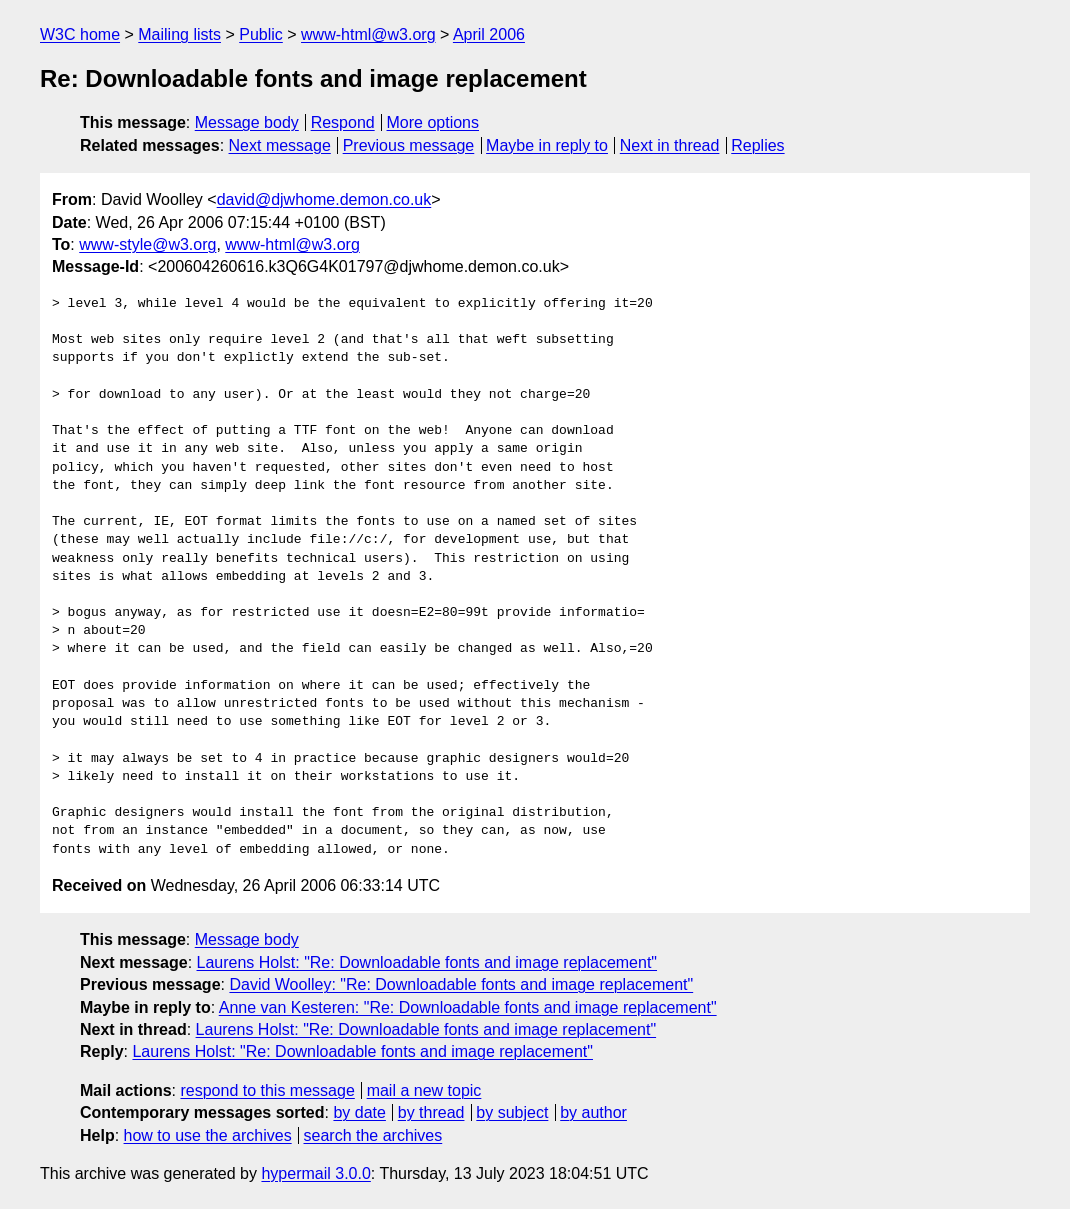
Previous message (409, 145)
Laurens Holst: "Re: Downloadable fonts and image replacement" (427, 962)
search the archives (373, 1135)
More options (433, 122)
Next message (280, 145)
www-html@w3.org (368, 34)
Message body (247, 122)
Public (261, 34)
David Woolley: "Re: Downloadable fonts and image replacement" (461, 984)
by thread (431, 1112)
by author (593, 1112)
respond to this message (267, 1090)
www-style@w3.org (147, 244)
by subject (512, 1112)
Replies (757, 145)
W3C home (80, 34)
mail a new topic (424, 1090)
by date (359, 1112)
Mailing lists (179, 34)
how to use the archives (208, 1135)
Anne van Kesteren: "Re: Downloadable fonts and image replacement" (468, 1007)
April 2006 (489, 34)
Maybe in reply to (547, 145)
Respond (343, 122)
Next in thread (670, 145)
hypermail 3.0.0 (315, 1173)
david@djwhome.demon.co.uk (324, 199)
